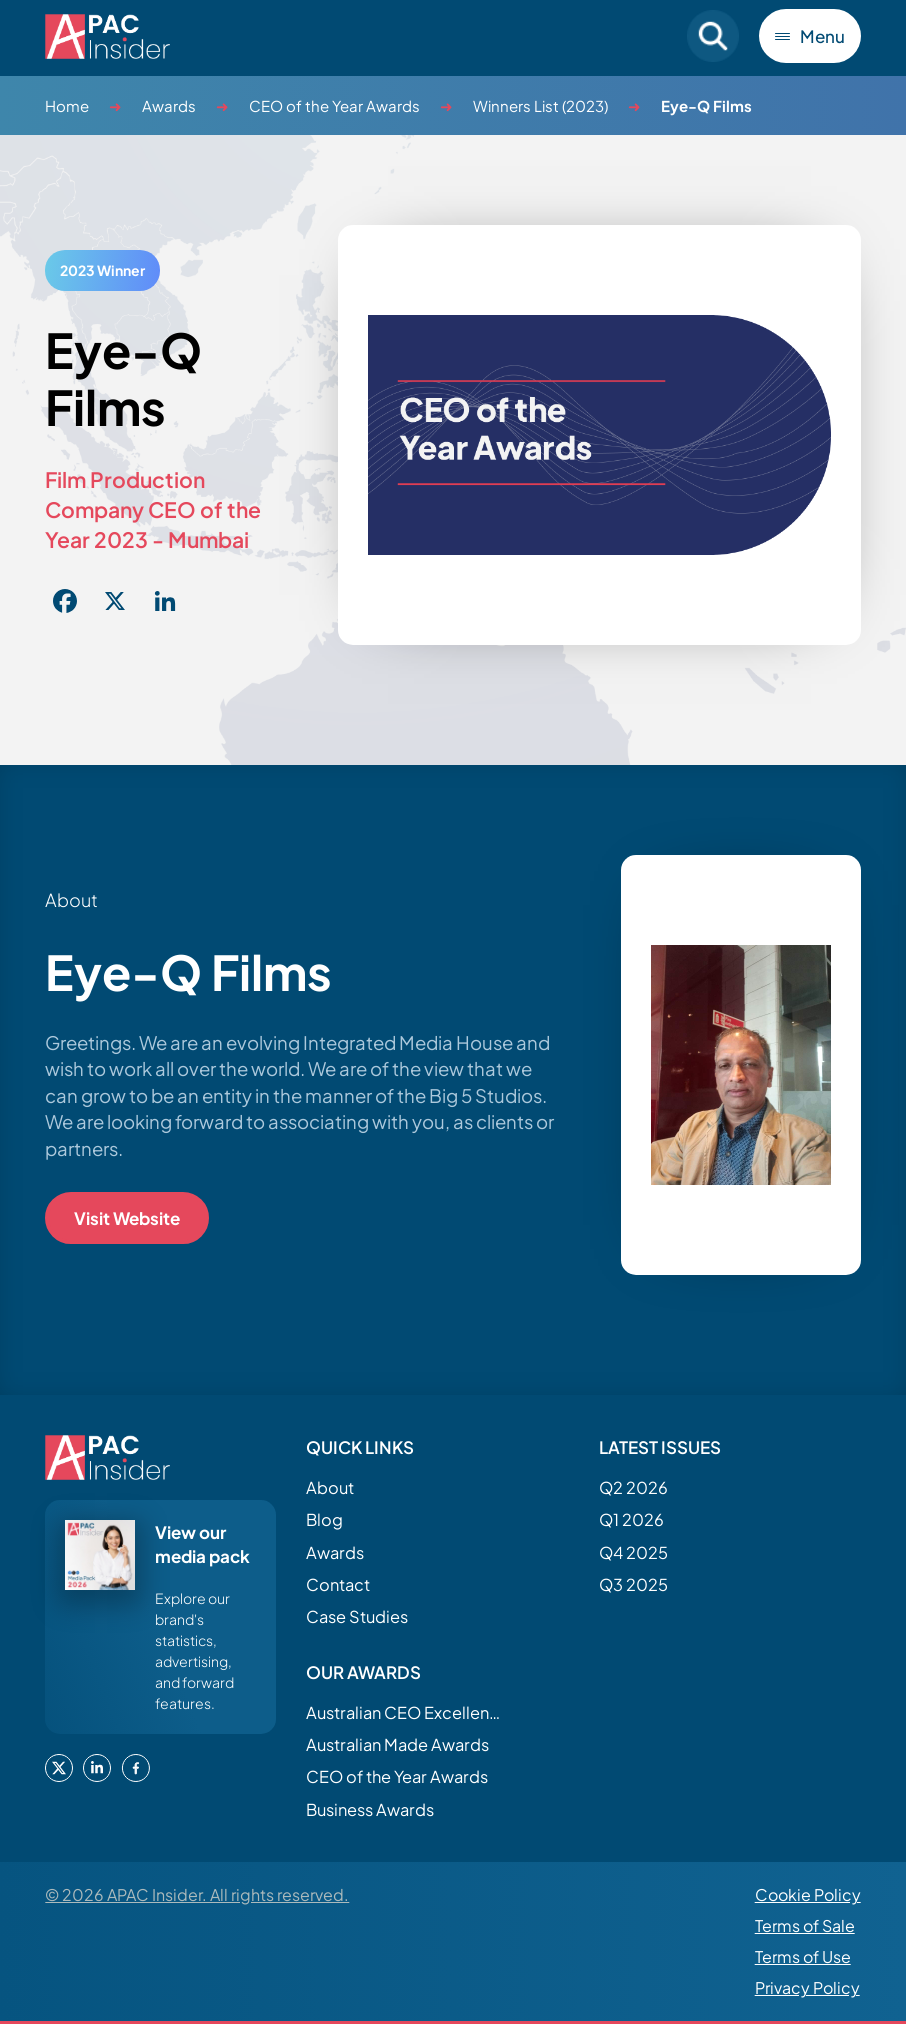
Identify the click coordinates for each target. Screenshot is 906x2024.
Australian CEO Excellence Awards (406, 1712)
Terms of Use (803, 1956)
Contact (338, 1584)
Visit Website (127, 1218)
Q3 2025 (633, 1584)
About (330, 1487)
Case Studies (357, 1616)
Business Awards (370, 1809)
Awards (169, 105)
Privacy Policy (807, 1987)
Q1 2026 (631, 1519)
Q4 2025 (633, 1552)
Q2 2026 (633, 1487)
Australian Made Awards (397, 1744)
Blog (324, 1519)
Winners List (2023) (540, 105)
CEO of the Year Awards (334, 105)
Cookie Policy (808, 1894)
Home (67, 105)
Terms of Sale (805, 1925)
